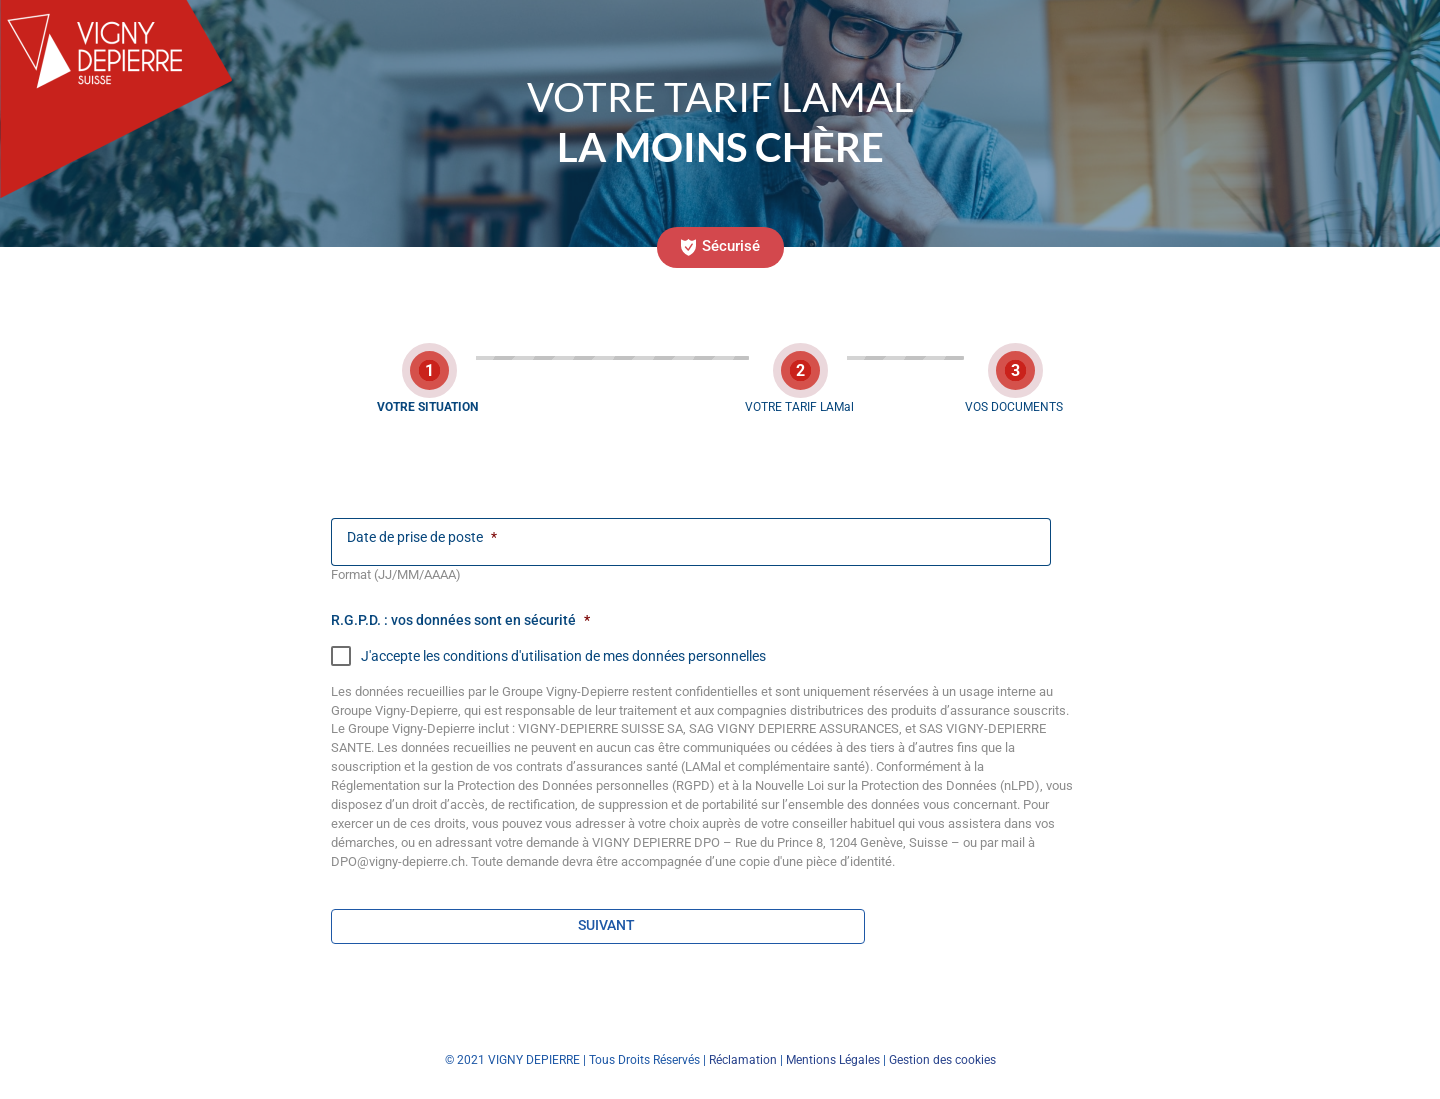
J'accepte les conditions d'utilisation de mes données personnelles (548, 656)
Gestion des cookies (942, 1060)
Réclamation (743, 1060)
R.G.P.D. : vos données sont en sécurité (460, 620)
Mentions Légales (833, 1060)
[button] (720, 247)
